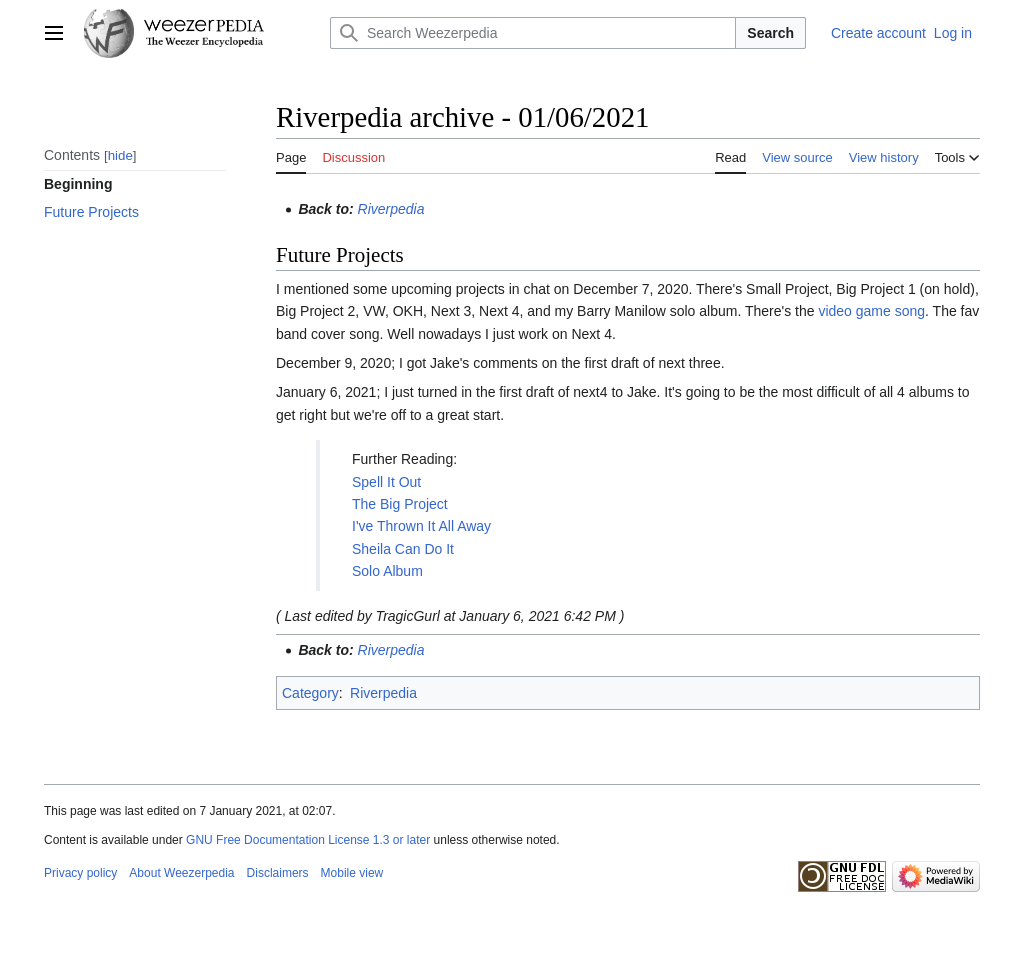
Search (770, 33)
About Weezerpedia (181, 873)
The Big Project (400, 504)
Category (310, 693)
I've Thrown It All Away (421, 526)
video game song (871, 311)
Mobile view (352, 873)
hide (120, 155)
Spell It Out (386, 482)
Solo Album (387, 571)
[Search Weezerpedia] (533, 33)
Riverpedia (391, 209)
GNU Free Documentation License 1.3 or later (308, 840)
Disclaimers (278, 873)
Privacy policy (80, 873)
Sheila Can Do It (403, 549)
